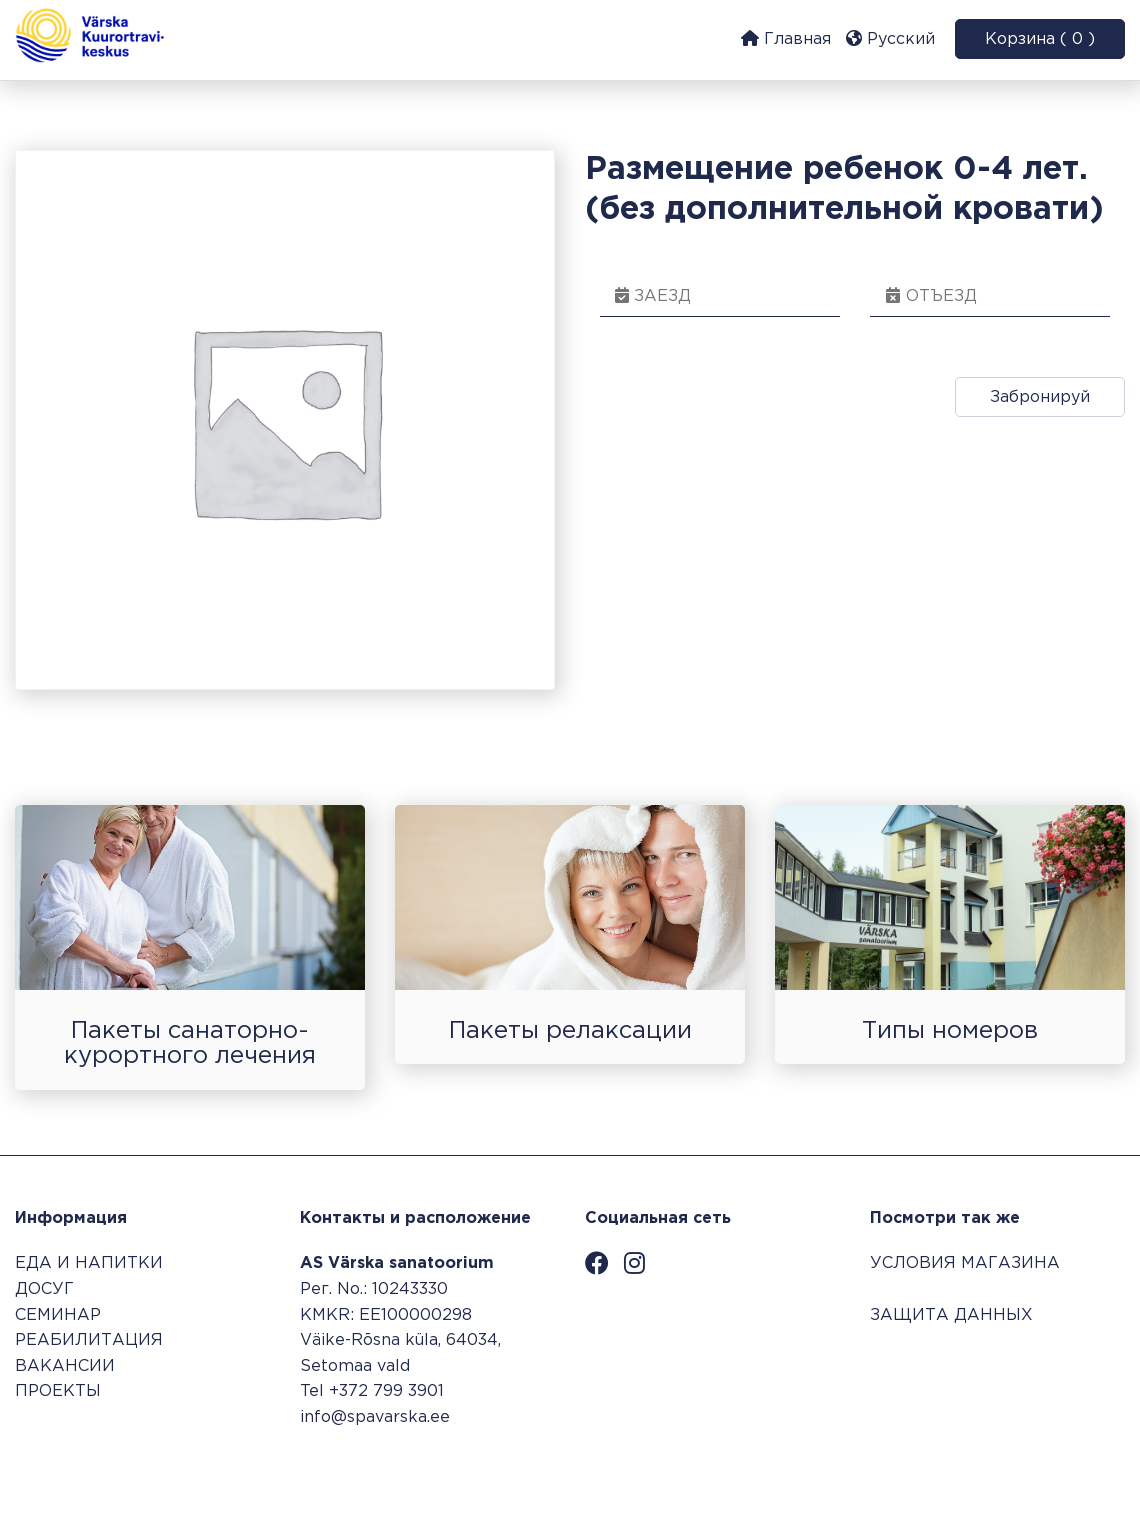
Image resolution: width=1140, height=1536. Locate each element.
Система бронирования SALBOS (990, 1473)
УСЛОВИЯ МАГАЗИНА (965, 1263)
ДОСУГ (44, 1289)
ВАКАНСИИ (65, 1366)
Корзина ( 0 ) (1040, 39)
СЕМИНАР (58, 1315)
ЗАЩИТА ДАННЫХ (951, 1315)
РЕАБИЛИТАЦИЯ (89, 1340)
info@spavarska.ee (375, 1417)
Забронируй (1040, 397)
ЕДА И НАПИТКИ (89, 1263)
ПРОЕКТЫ (58, 1391)
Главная (786, 38)
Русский (890, 38)
